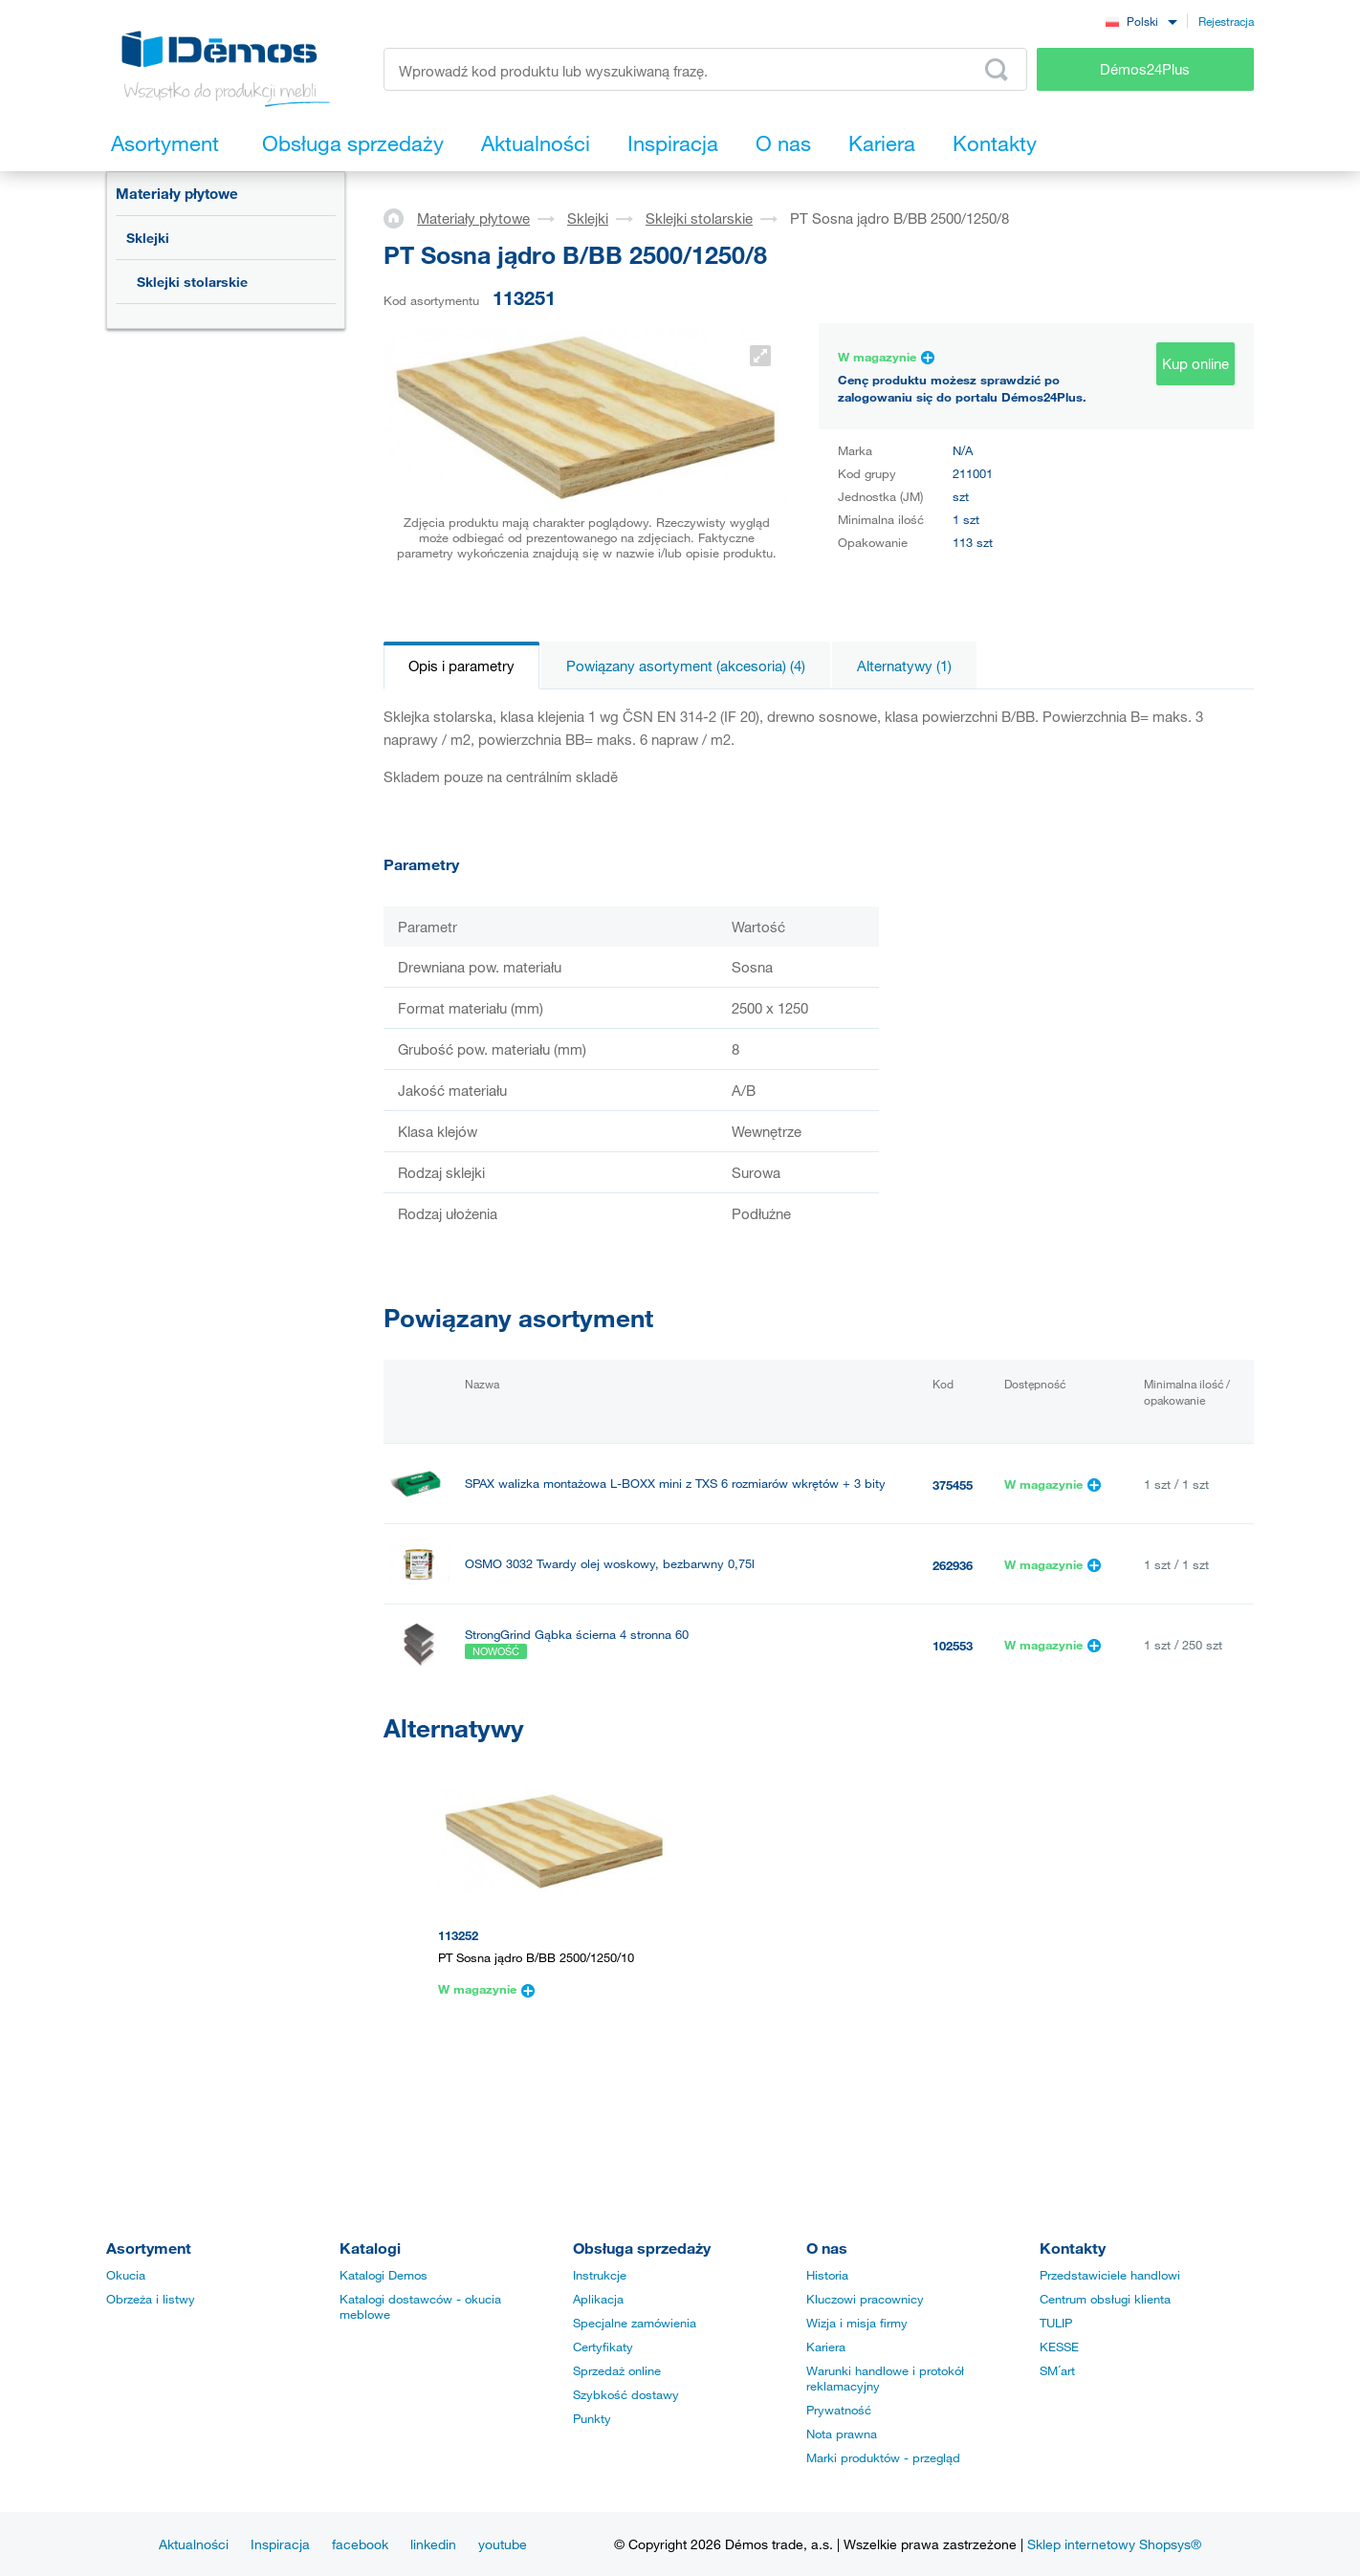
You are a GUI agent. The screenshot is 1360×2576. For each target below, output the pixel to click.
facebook (360, 2544)
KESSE (1059, 2346)
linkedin (433, 2544)
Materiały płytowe (177, 193)
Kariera (825, 2346)
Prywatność (838, 2409)
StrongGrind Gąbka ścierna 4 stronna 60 (577, 1634)
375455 (952, 1485)
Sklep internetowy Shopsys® (1114, 2544)
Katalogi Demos (384, 2274)
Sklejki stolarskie (192, 281)
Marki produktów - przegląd (883, 2457)
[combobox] (1141, 20)
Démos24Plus (1145, 68)
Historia (827, 2274)
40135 (949, 1726)
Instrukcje (599, 2274)
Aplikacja (598, 2298)
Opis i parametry (461, 665)
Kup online (1195, 363)
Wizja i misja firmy (857, 2322)
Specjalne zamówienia (634, 2322)
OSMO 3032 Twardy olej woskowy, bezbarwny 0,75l (610, 1564)
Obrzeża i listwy (150, 2298)
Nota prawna (841, 2433)
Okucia (125, 2274)
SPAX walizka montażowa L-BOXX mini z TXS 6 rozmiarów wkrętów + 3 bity (675, 1483)
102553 (952, 1645)
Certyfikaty (603, 2346)
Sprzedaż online (617, 2370)
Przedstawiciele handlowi (1110, 2274)
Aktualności (194, 2544)
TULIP (1056, 2322)
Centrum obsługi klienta (1105, 2298)
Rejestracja (1226, 21)
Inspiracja (280, 2544)
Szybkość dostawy (626, 2394)
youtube (502, 2544)
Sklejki (147, 237)
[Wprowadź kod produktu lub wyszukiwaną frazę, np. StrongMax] (705, 69)
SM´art (1057, 2370)
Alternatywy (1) (904, 665)
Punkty (592, 2418)
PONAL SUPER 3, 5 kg (528, 1724)
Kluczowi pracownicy (865, 2298)
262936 (952, 1565)
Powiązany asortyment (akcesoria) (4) (685, 665)
